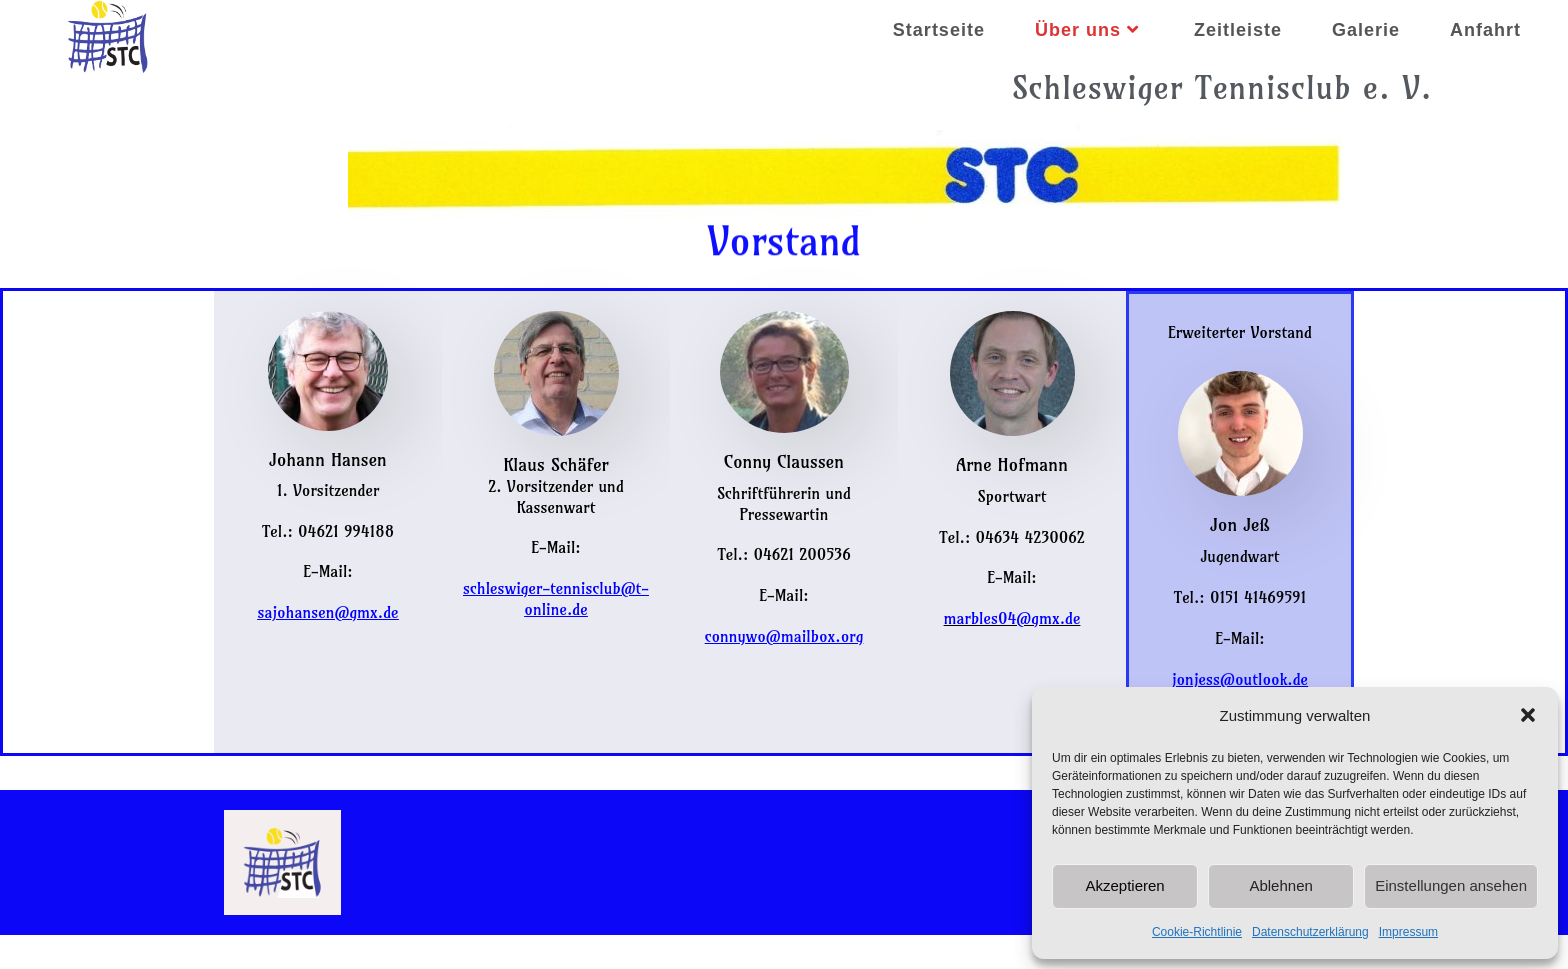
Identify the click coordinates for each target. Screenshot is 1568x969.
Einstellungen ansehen (1451, 885)
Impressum (1408, 932)
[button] (1528, 715)
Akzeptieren (1124, 885)
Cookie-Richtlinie (1197, 932)
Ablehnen (1280, 885)
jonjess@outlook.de (1240, 679)
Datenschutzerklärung (1310, 932)
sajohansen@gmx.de (327, 612)
